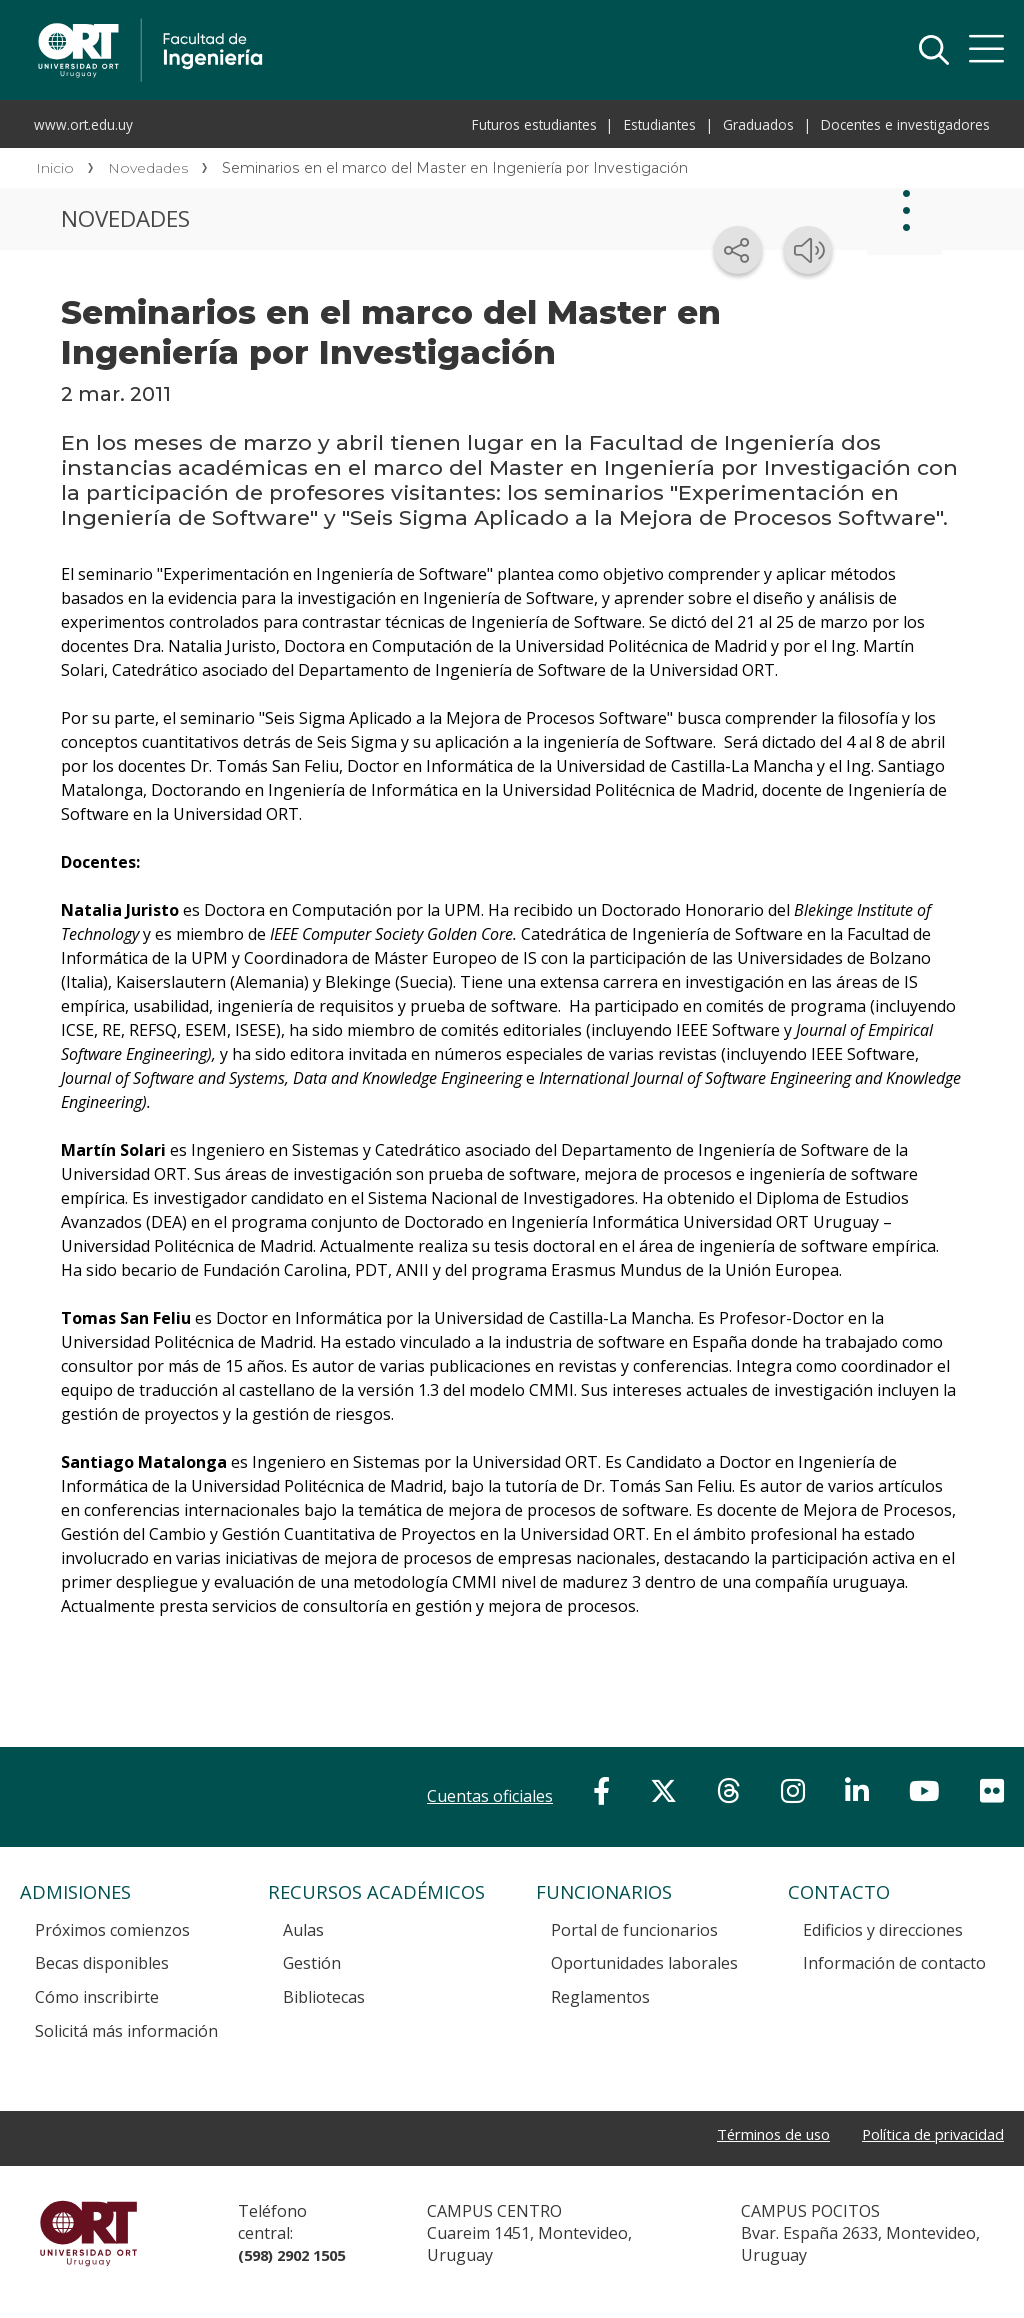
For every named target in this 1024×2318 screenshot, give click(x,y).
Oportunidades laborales (644, 1963)
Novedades (148, 168)
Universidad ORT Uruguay (89, 2242)
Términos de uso (752, 2135)
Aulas (303, 1930)
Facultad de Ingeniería (332, 22)
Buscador (934, 50)
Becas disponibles (102, 1963)
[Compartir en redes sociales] (738, 250)
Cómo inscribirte (97, 1997)
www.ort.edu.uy (83, 124)
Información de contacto (894, 1963)
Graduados (758, 124)
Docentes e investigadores (905, 124)
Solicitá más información (126, 2031)
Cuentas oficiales (490, 1796)
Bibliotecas (324, 1997)
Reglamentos (600, 1997)
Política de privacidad (926, 2135)
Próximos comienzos (112, 1930)
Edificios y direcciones (883, 1930)
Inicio (55, 168)
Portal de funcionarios (634, 1930)
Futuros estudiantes (534, 124)
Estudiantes (660, 124)
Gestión (312, 1963)
